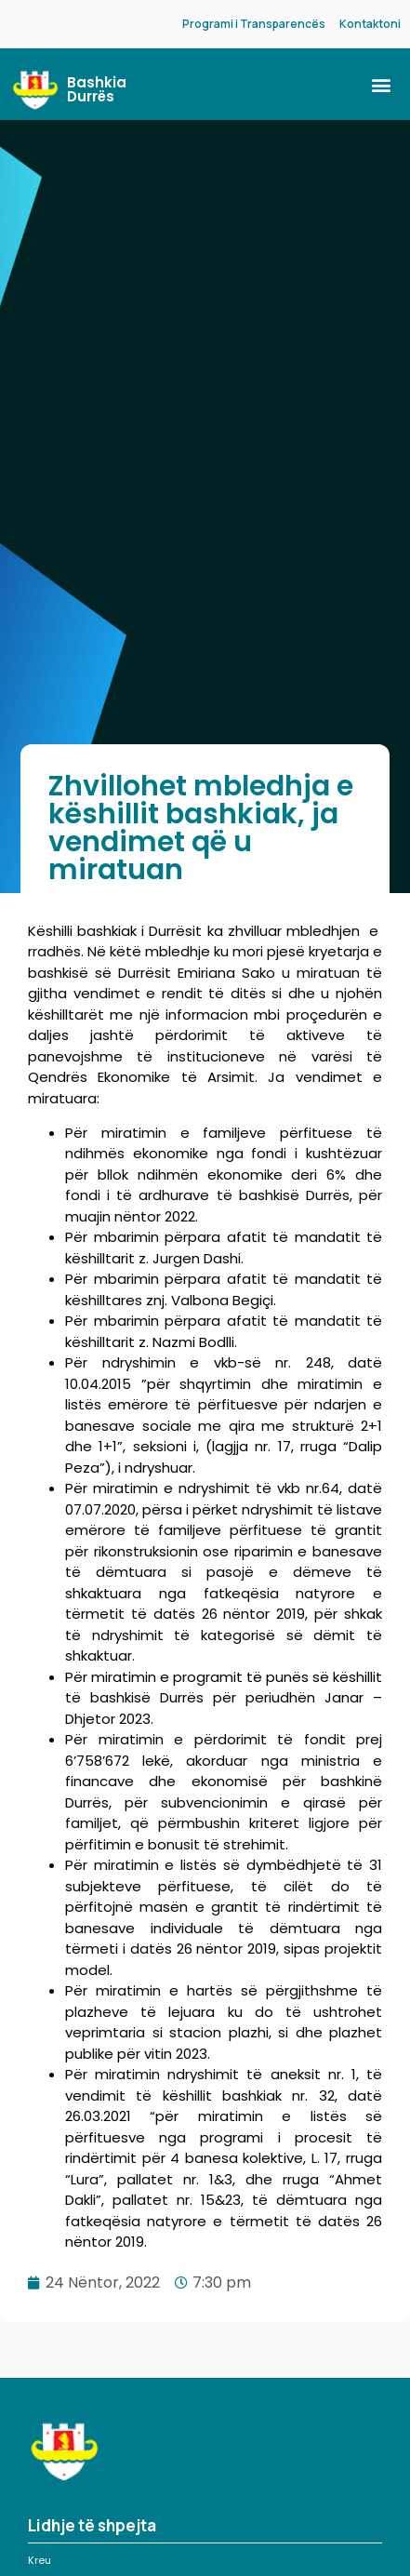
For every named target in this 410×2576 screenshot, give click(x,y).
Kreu (39, 2560)
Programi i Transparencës (253, 24)
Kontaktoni (370, 24)
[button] (380, 84)
